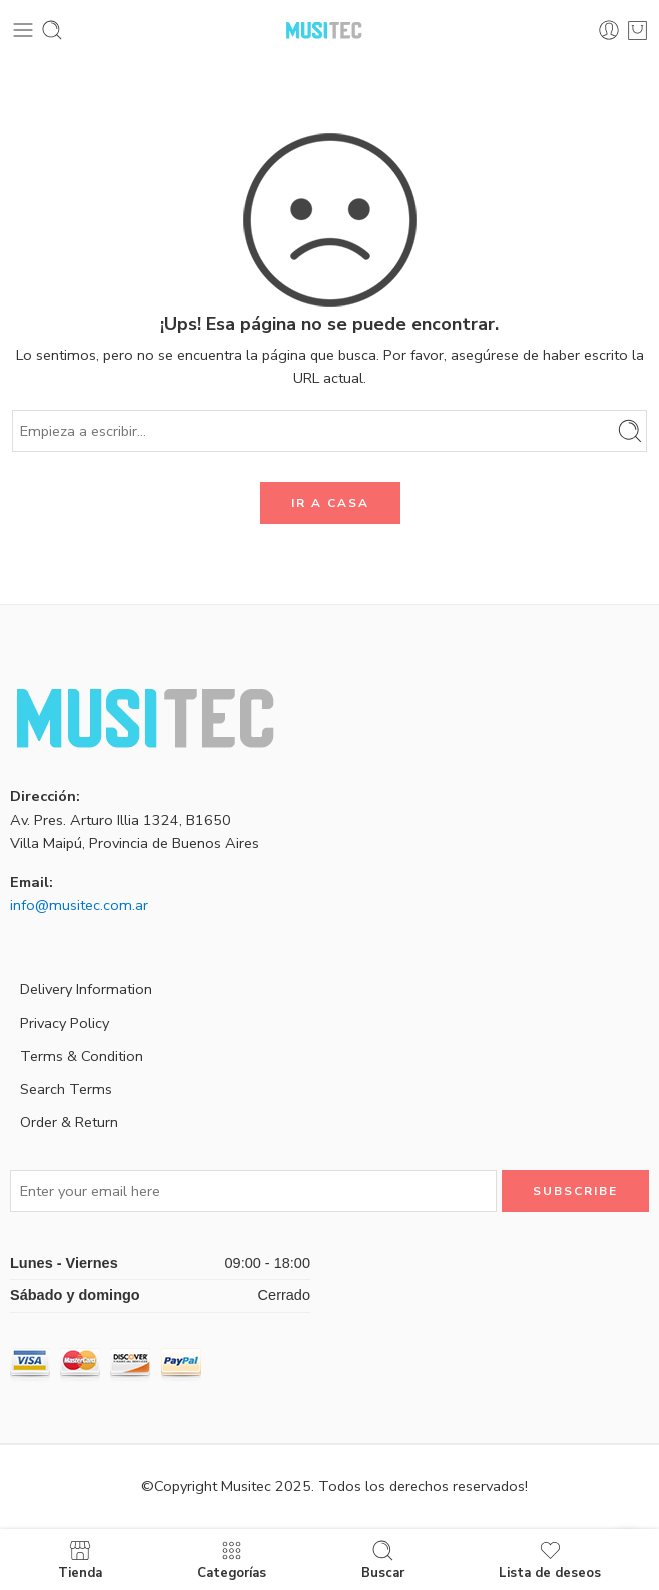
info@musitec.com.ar (79, 905)
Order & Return (69, 1122)
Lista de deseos (550, 1559)
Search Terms (66, 1089)
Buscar (382, 1559)
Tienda (80, 1559)
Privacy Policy (64, 1023)
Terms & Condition (81, 1056)
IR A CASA (330, 503)
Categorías (231, 1559)
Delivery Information (86, 989)
